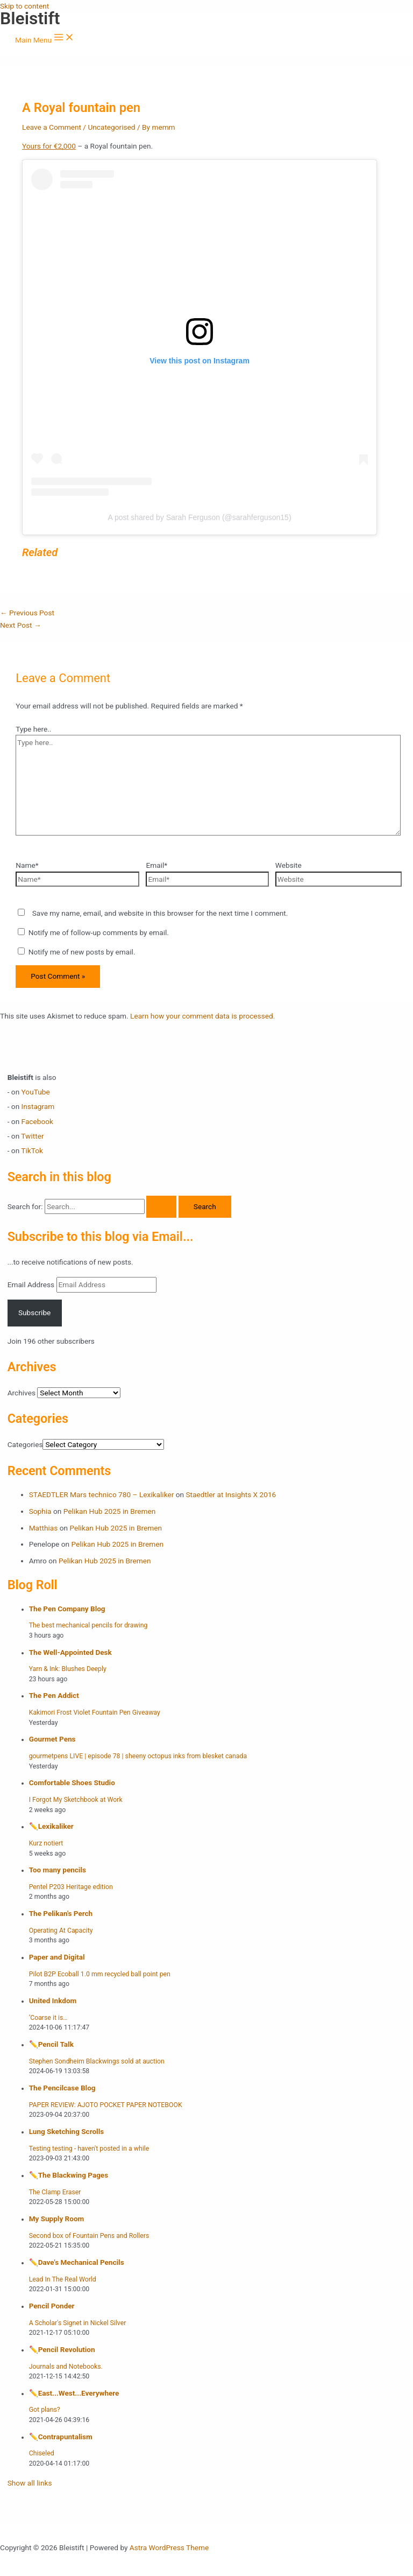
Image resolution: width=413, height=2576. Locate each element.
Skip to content (24, 6)
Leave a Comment (51, 127)
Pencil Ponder (52, 2305)
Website (288, 865)
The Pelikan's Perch (61, 1913)
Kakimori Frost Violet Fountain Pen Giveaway (94, 1712)
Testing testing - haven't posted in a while (89, 2148)
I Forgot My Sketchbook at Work (76, 1799)
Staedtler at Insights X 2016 (231, 1494)
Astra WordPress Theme (169, 2547)
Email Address (32, 1284)
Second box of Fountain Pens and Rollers (89, 2236)
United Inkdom (53, 2000)
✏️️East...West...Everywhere (74, 2393)
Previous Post (27, 612)
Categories (25, 1444)
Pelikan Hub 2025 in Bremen (109, 1511)
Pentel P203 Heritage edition (71, 1887)
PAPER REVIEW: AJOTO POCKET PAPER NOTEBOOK (105, 2105)
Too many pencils (57, 1869)
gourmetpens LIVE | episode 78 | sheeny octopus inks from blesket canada (138, 1756)
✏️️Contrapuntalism (60, 2436)
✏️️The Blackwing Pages (68, 2175)
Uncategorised (111, 127)
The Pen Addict (54, 1695)
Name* (27, 865)
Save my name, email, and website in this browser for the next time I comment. (160, 913)
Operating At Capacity (61, 1930)
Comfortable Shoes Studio (72, 1782)
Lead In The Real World (62, 2279)
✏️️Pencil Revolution (62, 2349)
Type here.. (33, 729)
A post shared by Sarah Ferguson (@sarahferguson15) (199, 517)
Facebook (37, 1121)
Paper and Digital (57, 1957)
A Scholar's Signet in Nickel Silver (77, 2323)
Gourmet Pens (52, 1739)
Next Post (20, 625)
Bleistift (30, 18)
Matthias (43, 1528)
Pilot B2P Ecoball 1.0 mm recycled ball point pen (99, 1974)
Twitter (32, 1136)
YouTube (36, 1091)
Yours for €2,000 (49, 146)
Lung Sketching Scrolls (66, 2131)
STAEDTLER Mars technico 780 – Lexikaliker (101, 1494)
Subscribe (34, 1312)
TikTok (32, 1150)
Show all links (30, 2483)
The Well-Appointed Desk (70, 1652)
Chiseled (41, 2453)
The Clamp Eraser (55, 2192)
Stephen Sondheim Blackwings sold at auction (97, 2061)
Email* (156, 865)
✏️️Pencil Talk (51, 2044)
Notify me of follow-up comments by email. (99, 932)
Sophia (40, 1511)
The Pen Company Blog (67, 1608)
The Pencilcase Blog (62, 2087)
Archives (21, 1392)
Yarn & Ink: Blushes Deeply (67, 1669)
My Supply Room (56, 2218)
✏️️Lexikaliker (51, 1826)
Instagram (38, 1106)
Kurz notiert (46, 1843)
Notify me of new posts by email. (82, 951)
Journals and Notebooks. (66, 2366)
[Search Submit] (161, 1207)
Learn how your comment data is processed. (202, 1016)
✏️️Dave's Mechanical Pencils (76, 2262)
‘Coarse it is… (48, 2018)
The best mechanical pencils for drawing (88, 1625)
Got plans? (44, 2409)
